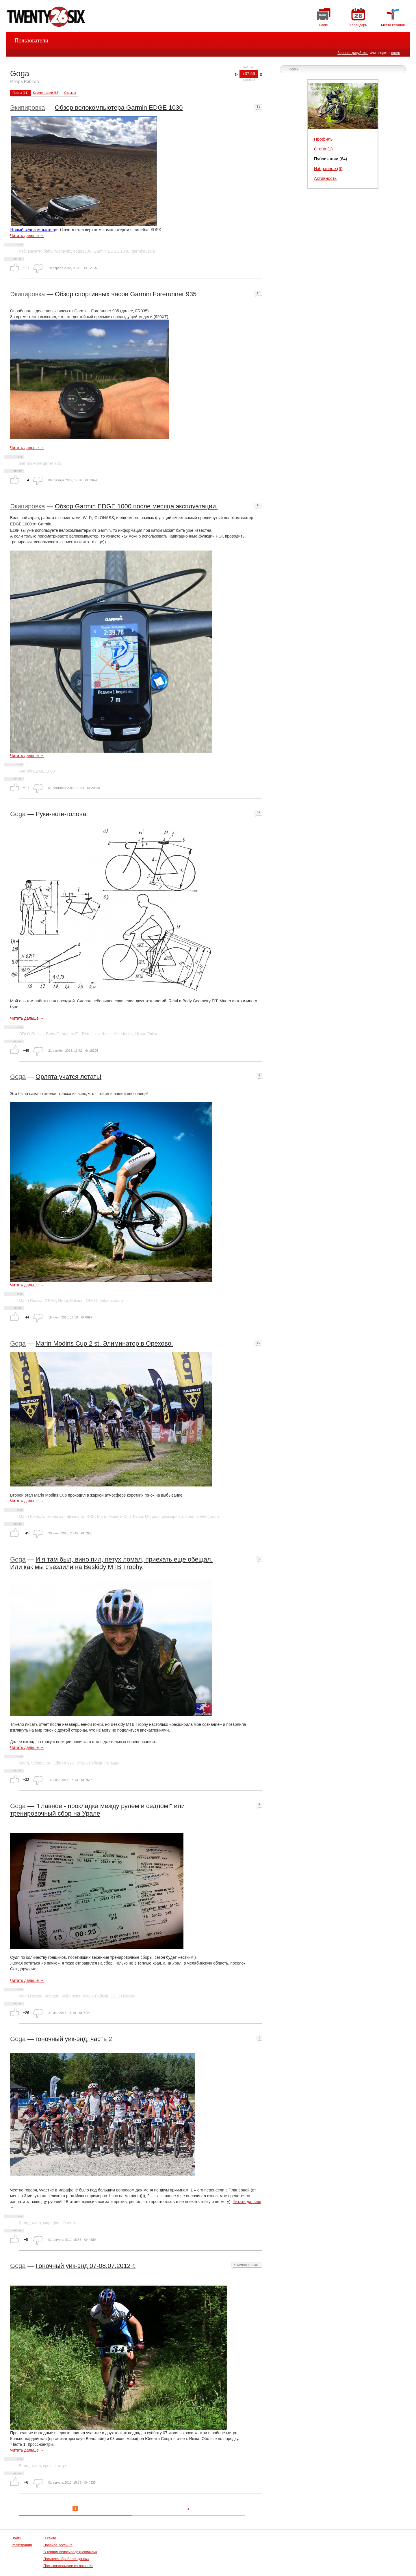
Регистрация (22, 2545)
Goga (18, 814)
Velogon (51, 1996)
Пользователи (31, 40)
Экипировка (27, 107)
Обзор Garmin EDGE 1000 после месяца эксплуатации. (136, 506)
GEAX (50, 1300)
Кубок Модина (146, 1516)
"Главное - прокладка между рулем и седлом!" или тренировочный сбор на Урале (97, 1809)
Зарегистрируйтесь (352, 53)
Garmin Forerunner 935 (40, 463)
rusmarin (190, 1516)
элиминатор (53, 1516)
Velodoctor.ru (111, 1300)
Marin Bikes (29, 1516)
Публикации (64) (330, 158)
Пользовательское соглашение (68, 2566)
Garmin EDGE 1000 (37, 771)
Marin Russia (30, 1300)
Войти (16, 2538)
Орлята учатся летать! (68, 1076)
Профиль (323, 139)
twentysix (62, 251)
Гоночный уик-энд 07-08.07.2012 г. (85, 2265)
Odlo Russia (64, 1763)
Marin (24, 1763)
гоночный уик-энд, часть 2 (74, 2038)
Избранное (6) (328, 168)
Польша (111, 1763)
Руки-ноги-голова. (62, 814)
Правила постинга (58, 2545)
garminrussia (143, 251)
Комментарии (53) (46, 92)
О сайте (49, 2538)
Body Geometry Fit (63, 1033)
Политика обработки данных (66, 2559)
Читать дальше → (27, 235)
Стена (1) (323, 148)
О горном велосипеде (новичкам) (70, 2552)
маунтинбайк (40, 251)
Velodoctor (123, 1033)
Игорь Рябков (148, 1033)
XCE (91, 1516)
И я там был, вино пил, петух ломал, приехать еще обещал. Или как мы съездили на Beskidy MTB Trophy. (111, 1563)
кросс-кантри (55, 2465)
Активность (325, 178)
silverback (103, 1033)
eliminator (75, 1516)
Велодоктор (30, 2223)
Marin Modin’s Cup (114, 1516)
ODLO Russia (31, 1033)
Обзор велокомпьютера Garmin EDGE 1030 (119, 107)
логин (395, 53)
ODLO (91, 1300)
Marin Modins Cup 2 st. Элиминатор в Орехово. (104, 1343)
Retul (87, 1033)
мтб (22, 251)
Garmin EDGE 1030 (111, 251)
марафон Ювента (59, 2223)
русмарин (171, 1516)
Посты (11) (20, 92)
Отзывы (70, 92)
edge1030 (82, 251)
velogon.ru (209, 1516)
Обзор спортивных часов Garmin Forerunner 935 (126, 294)
